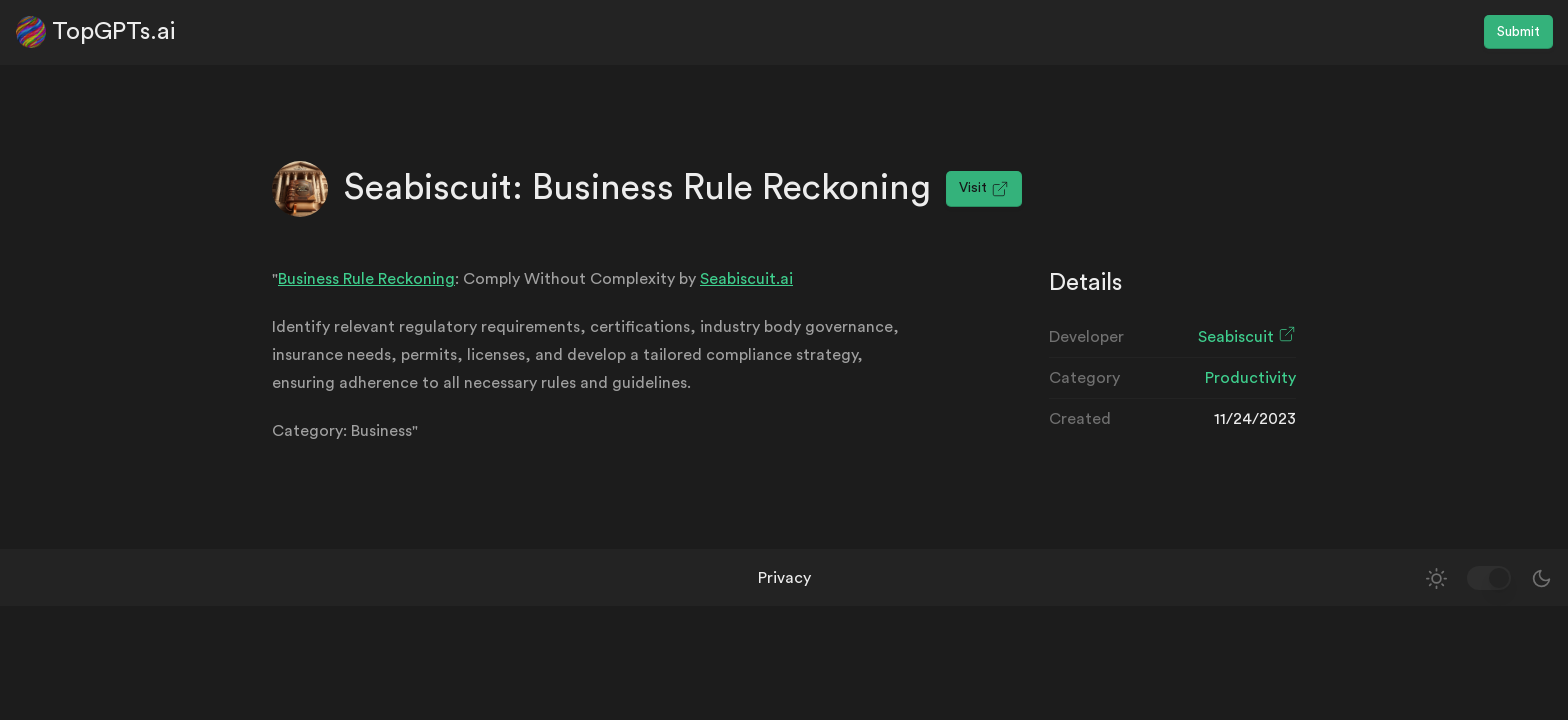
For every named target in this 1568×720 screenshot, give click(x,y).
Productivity (1250, 378)
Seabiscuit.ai (746, 279)
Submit (1518, 32)
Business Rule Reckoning (366, 279)
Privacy (784, 578)
